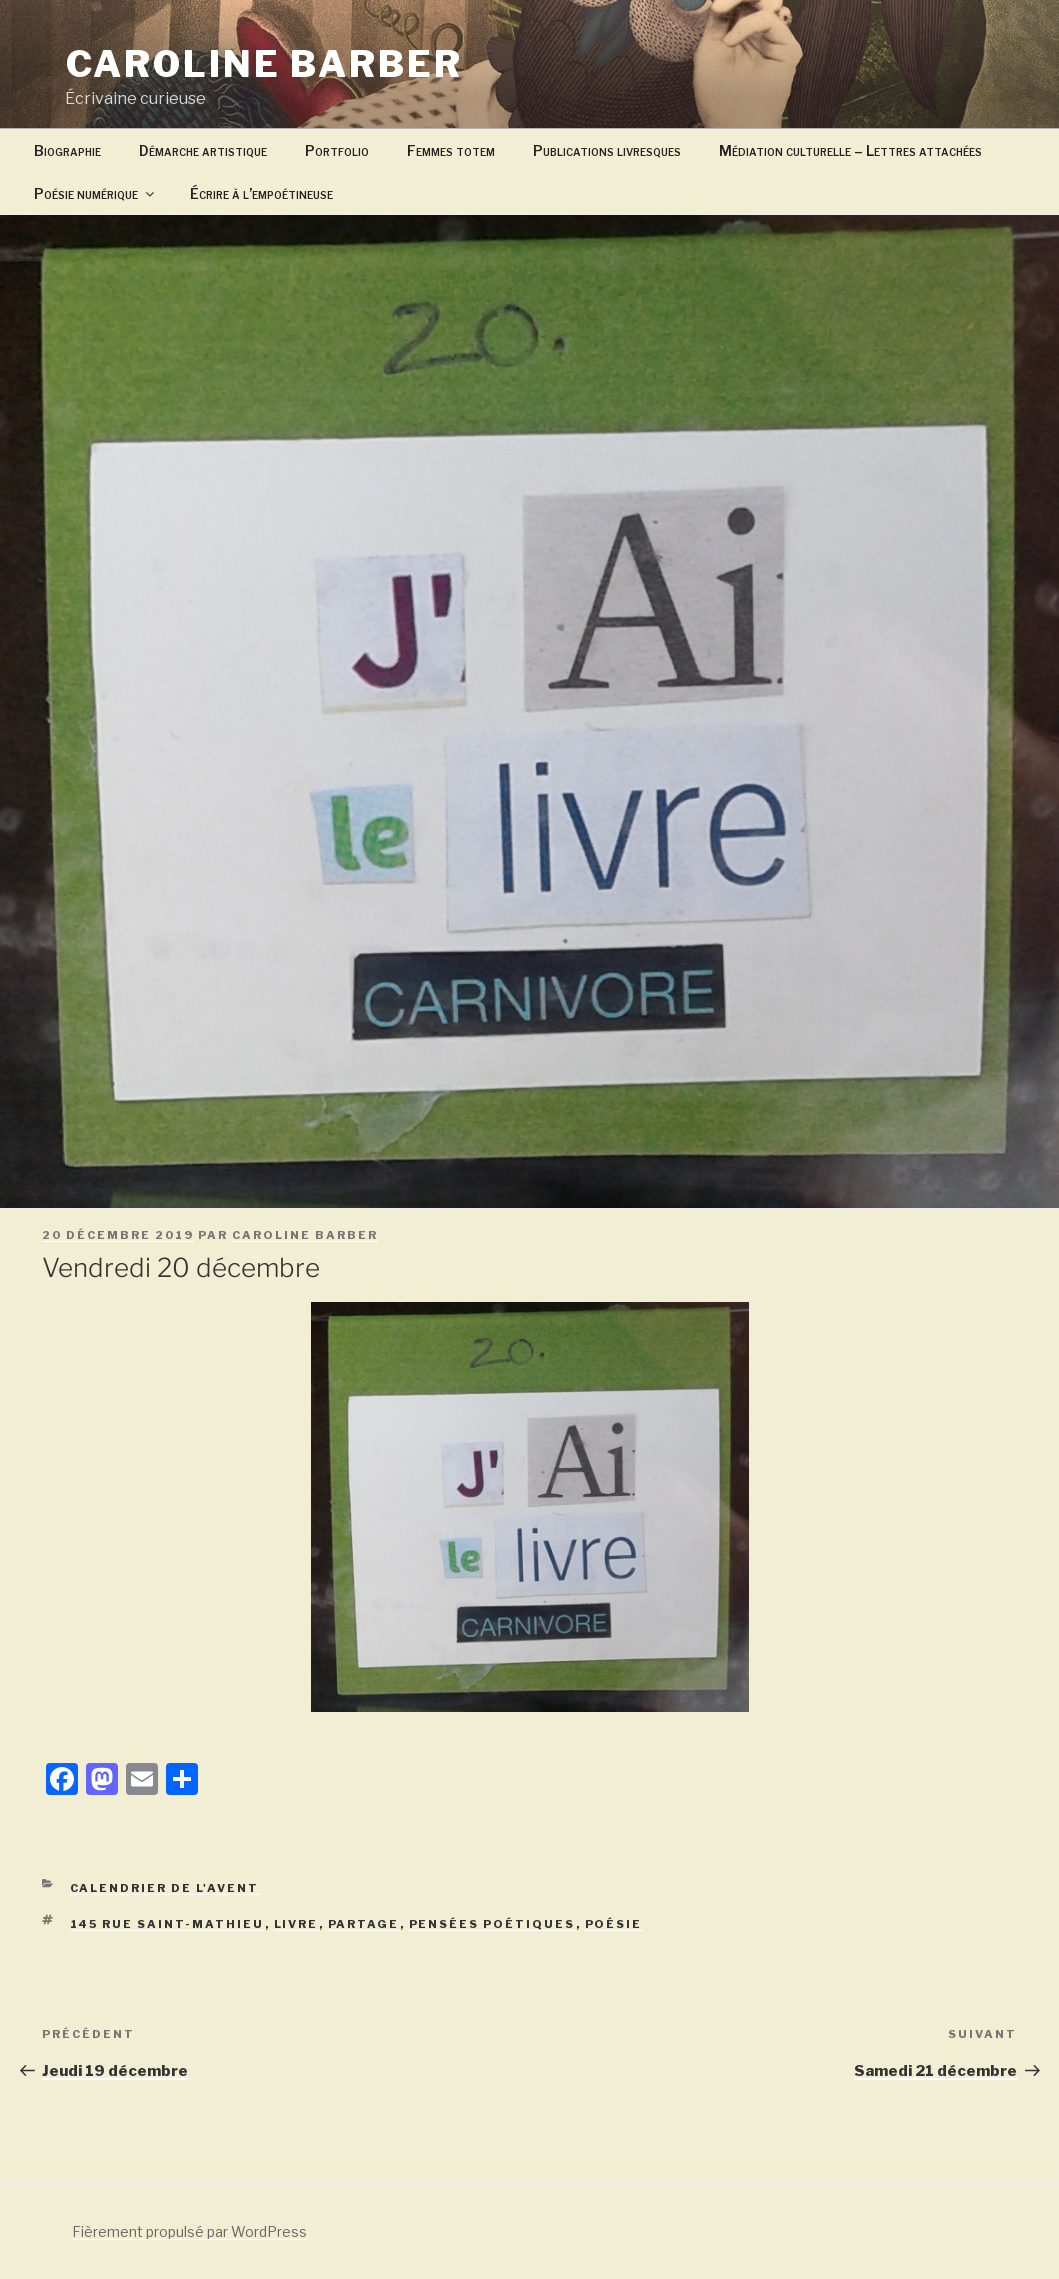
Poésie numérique (95, 193)
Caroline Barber (264, 64)
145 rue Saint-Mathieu (167, 1924)
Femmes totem (451, 150)
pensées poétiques (492, 1924)
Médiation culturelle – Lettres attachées (850, 150)
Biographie (67, 150)
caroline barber (305, 1235)
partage (364, 1924)
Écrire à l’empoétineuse (261, 193)
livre (296, 1924)
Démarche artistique (203, 150)
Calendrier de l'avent (165, 1888)
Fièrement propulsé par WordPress (189, 2231)
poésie (614, 1924)
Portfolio (337, 150)
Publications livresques (607, 150)
